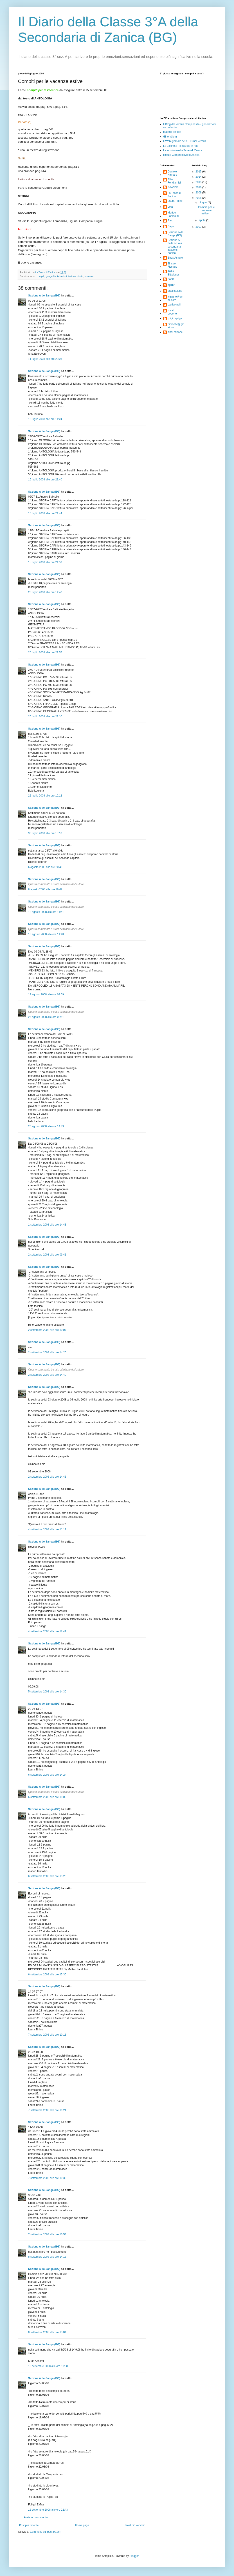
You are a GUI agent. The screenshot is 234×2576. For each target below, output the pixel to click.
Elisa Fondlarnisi (174, 181)
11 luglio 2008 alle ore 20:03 (45, 358)
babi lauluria (175, 290)
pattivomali (174, 304)
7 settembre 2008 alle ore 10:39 (47, 2178)
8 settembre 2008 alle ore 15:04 (47, 2332)
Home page (82, 2525)
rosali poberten (173, 312)
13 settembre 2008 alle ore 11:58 (48, 2366)
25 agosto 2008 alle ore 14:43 (46, 1126)
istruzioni (62, 276)
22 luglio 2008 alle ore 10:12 (45, 795)
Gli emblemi (170, 136)
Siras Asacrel (175, 257)
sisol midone (175, 332)
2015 (199, 171)
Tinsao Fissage (172, 265)
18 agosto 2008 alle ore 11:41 (46, 912)
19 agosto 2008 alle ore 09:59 (46, 994)
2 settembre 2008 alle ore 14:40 (47, 1374)
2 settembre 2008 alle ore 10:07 (47, 1330)
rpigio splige (175, 318)
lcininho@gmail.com (175, 298)
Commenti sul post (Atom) (45, 2531)
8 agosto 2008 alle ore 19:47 (45, 889)
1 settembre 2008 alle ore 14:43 (47, 1224)
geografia (51, 276)
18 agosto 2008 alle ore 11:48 (46, 934)
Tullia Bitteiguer (173, 273)
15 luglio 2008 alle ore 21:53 (45, 562)
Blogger (134, 2556)
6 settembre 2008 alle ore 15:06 (47, 1797)
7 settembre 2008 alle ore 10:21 (47, 2110)
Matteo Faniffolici (173, 214)
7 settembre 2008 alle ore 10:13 (47, 2034)
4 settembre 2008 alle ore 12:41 (47, 1631)
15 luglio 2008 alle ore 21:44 (45, 513)
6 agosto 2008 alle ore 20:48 (45, 867)
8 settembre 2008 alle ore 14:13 (47, 2256)
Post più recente (29, 2525)
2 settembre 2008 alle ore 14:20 (47, 1352)
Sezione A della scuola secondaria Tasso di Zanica (175, 247)
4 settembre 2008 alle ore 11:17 (47, 1529)
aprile (202, 220)
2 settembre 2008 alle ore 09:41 (47, 1254)
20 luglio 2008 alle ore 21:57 (45, 652)
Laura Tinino (175, 200)
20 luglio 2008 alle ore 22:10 (45, 716)
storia (80, 276)
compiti (40, 276)
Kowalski (173, 187)
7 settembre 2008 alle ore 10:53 (47, 2234)
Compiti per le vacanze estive (206, 210)
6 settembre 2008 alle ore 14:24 (47, 1774)
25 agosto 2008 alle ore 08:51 (46, 1017)
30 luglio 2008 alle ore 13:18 (45, 833)
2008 (199, 198)
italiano (72, 276)
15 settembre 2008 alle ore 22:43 (48, 2509)
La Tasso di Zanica (174, 194)
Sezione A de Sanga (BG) (44, 295)
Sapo (171, 226)
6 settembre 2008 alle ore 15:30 (47, 1974)
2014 (199, 176)
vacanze (88, 276)
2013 (199, 182)
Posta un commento (36, 2517)
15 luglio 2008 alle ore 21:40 (45, 479)
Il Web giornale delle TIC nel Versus (184, 141)
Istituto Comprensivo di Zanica (181, 154)
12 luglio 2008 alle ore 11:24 (45, 419)
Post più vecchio (135, 2525)
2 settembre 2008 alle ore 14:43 (47, 1476)
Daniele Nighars (172, 173)
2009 (199, 192)
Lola (170, 206)
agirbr (171, 285)
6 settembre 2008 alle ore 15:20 (47, 1876)
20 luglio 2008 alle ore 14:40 (45, 592)
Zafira (171, 279)
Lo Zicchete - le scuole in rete (180, 145)
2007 (199, 226)
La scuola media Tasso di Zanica (182, 150)
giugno (203, 202)
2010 (199, 187)
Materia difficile (172, 131)
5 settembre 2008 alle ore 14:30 (47, 1691)
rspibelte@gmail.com (176, 326)
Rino (170, 220)
